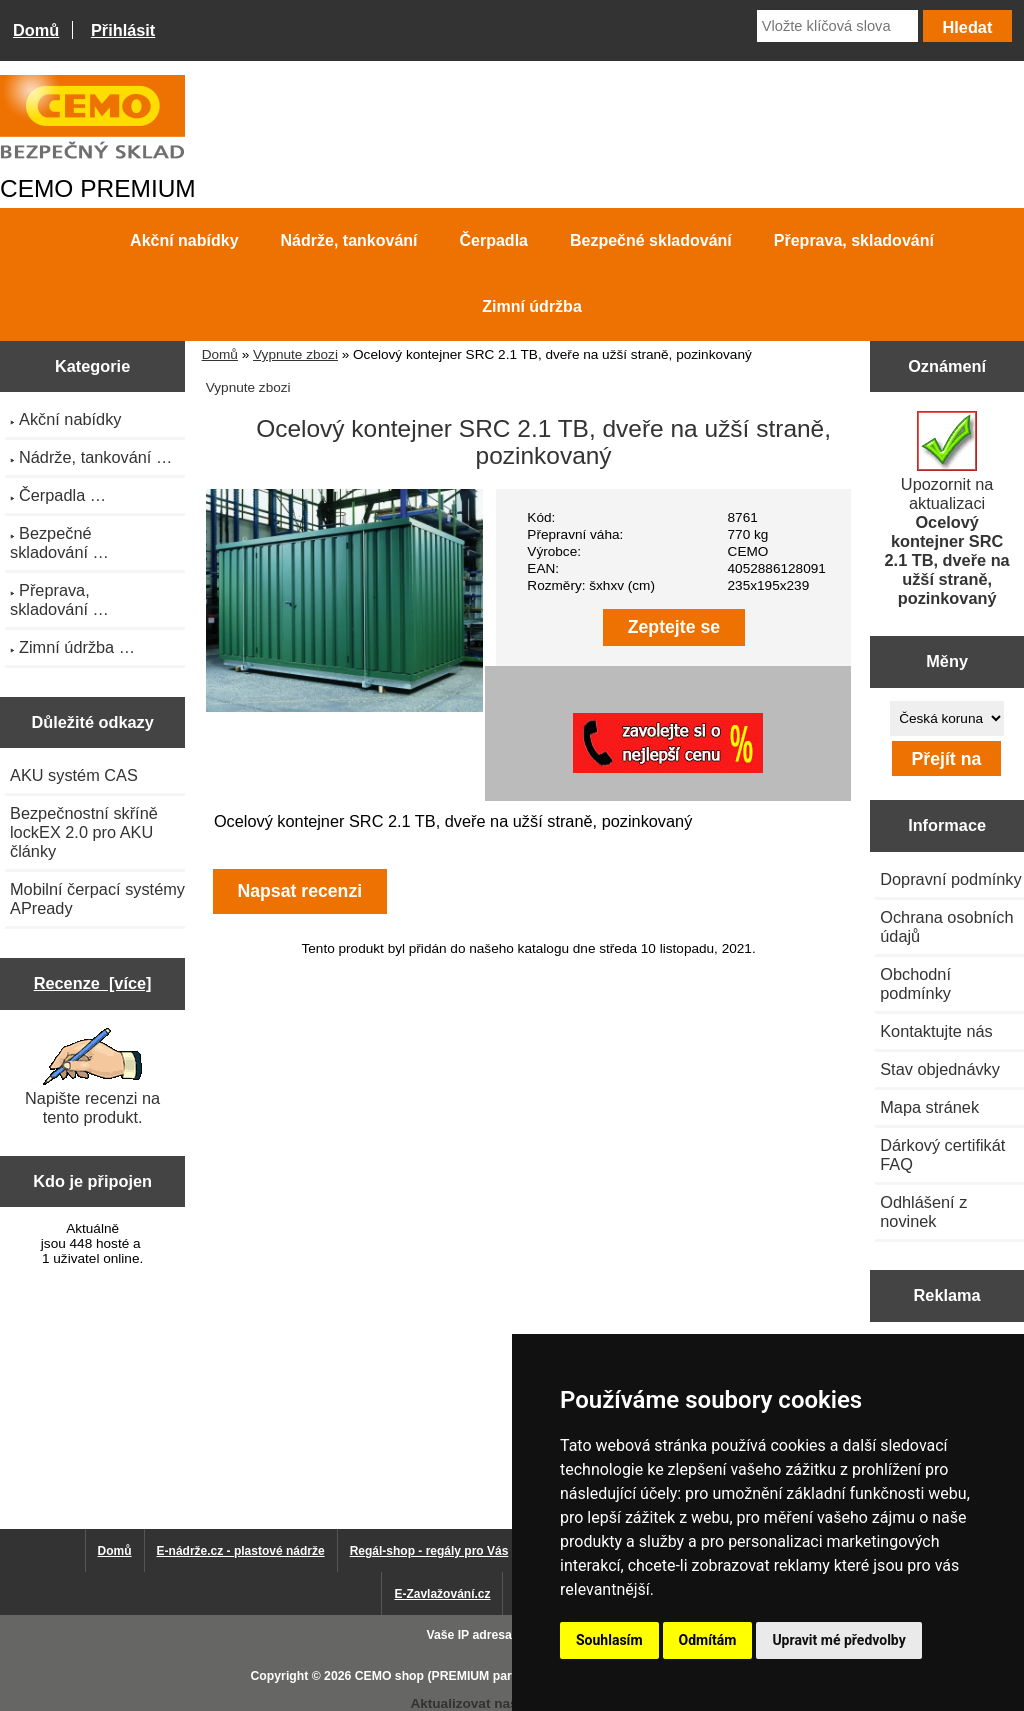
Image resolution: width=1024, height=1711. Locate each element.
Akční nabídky (184, 240)
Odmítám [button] (708, 1640)
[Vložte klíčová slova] (837, 26)
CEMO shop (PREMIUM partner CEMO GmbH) (487, 1676)
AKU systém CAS (74, 775)
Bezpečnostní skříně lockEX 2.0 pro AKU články (84, 832)
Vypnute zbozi (295, 354)
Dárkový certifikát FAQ (942, 1154)
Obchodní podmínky (915, 983)
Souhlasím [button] (609, 1640)
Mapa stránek (929, 1107)
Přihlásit (123, 30)
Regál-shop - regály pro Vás (429, 1551)
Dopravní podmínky (950, 879)
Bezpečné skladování (651, 240)
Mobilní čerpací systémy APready (97, 898)
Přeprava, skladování (854, 240)
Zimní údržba (532, 306)
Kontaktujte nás (936, 1031)
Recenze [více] (93, 983)
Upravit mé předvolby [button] (838, 1640)
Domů (36, 30)
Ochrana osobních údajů (946, 926)
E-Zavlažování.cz (442, 1594)
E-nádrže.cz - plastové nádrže (241, 1551)
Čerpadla (494, 240)
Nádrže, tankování (349, 240)
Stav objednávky (940, 1069)
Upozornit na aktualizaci (947, 509)
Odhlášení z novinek (923, 1211)
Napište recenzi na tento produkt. (92, 1077)
